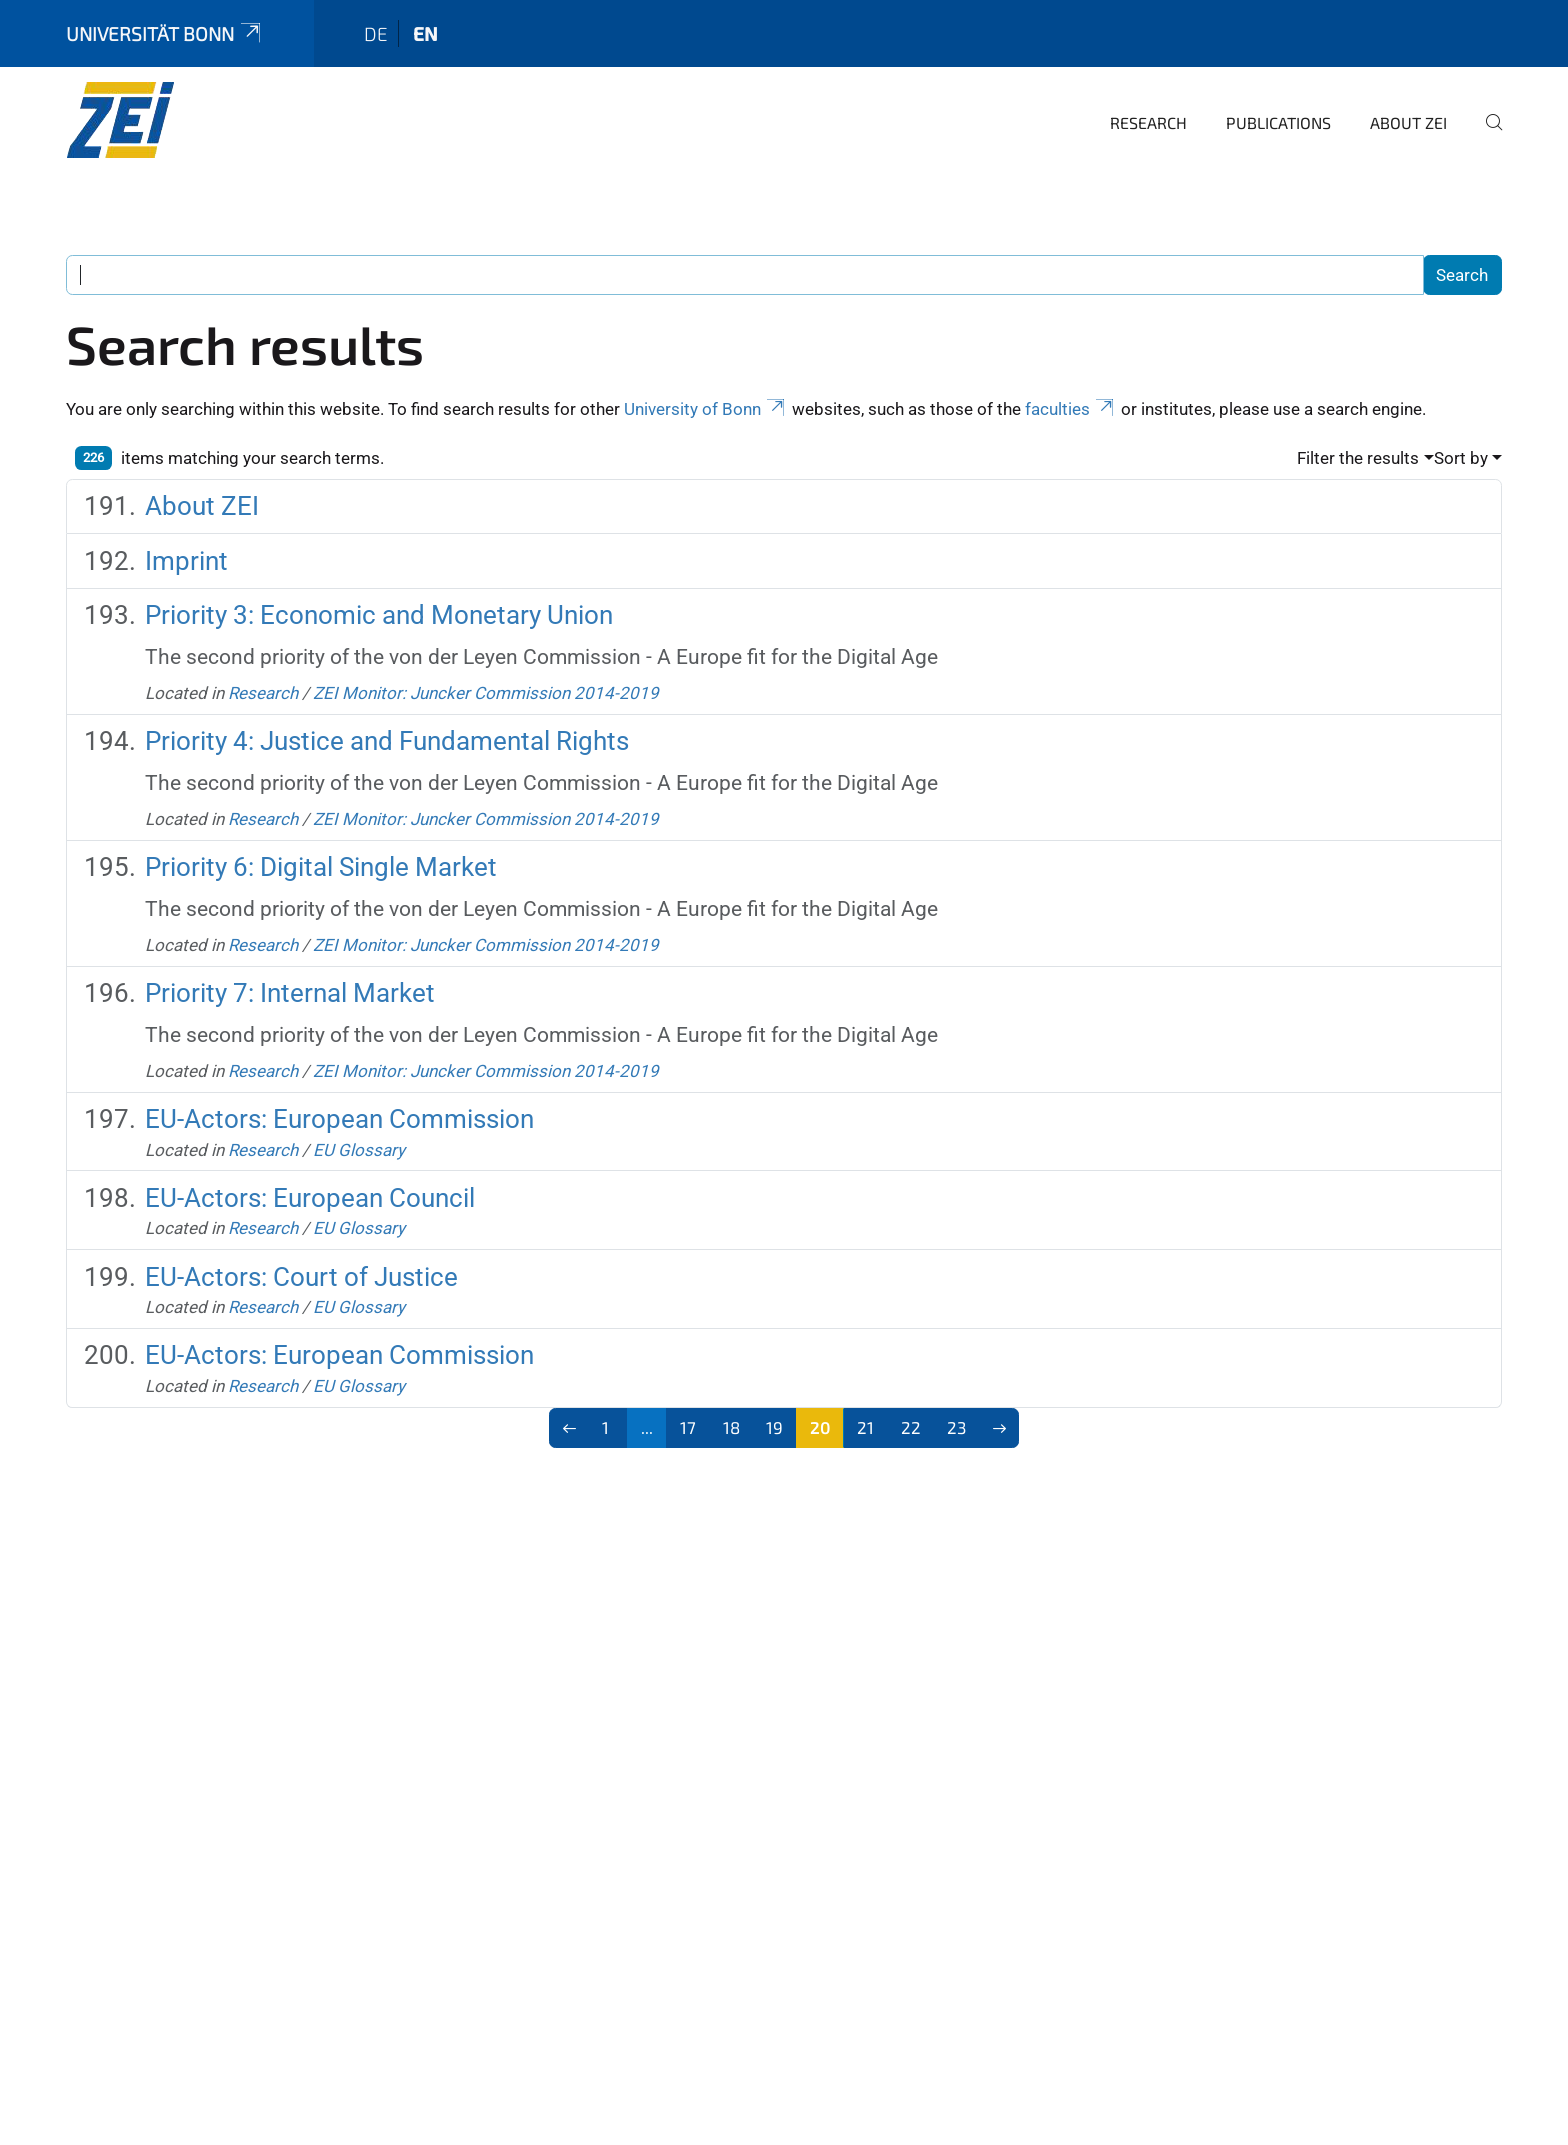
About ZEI (1408, 122)
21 (865, 1427)
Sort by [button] (1461, 458)
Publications (1278, 122)
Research (1148, 122)
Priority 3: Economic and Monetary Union (379, 615)
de (376, 33)
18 (731, 1427)
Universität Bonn (165, 33)
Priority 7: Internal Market (290, 993)
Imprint (186, 561)
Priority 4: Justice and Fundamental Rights (387, 741)
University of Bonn (706, 409)
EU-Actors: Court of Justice (301, 1277)
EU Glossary (359, 1150)
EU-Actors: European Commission (339, 1119)
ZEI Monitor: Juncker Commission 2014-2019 (486, 693)
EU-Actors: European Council (310, 1198)
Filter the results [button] (1358, 458)
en (425, 33)
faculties (1071, 409)
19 (774, 1427)
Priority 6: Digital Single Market (321, 867)
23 (956, 1427)
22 (911, 1427)
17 (688, 1427)
